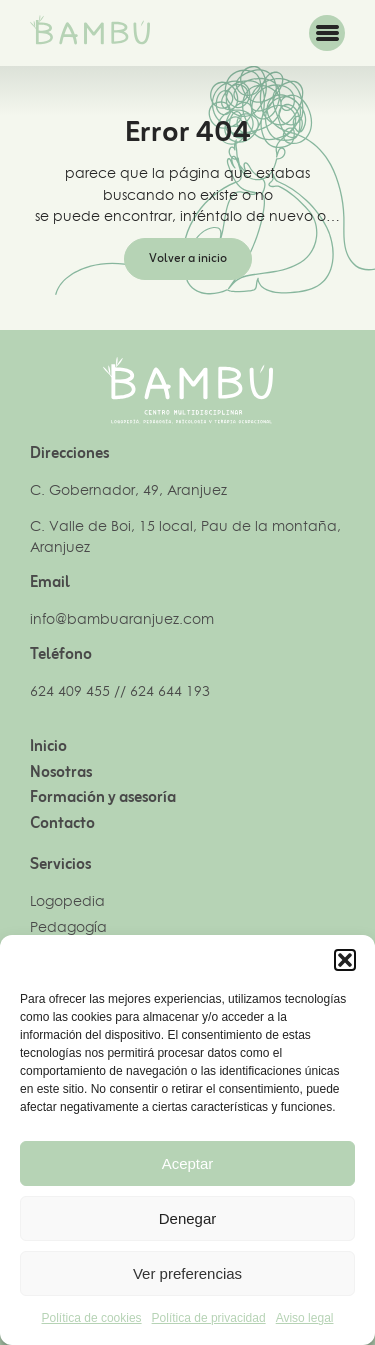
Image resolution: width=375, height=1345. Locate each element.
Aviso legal (305, 1318)
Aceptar (188, 1163)
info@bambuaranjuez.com (122, 619)
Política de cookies (92, 1318)
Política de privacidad (209, 1318)
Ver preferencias (187, 1273)
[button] (345, 960)
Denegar (188, 1218)
